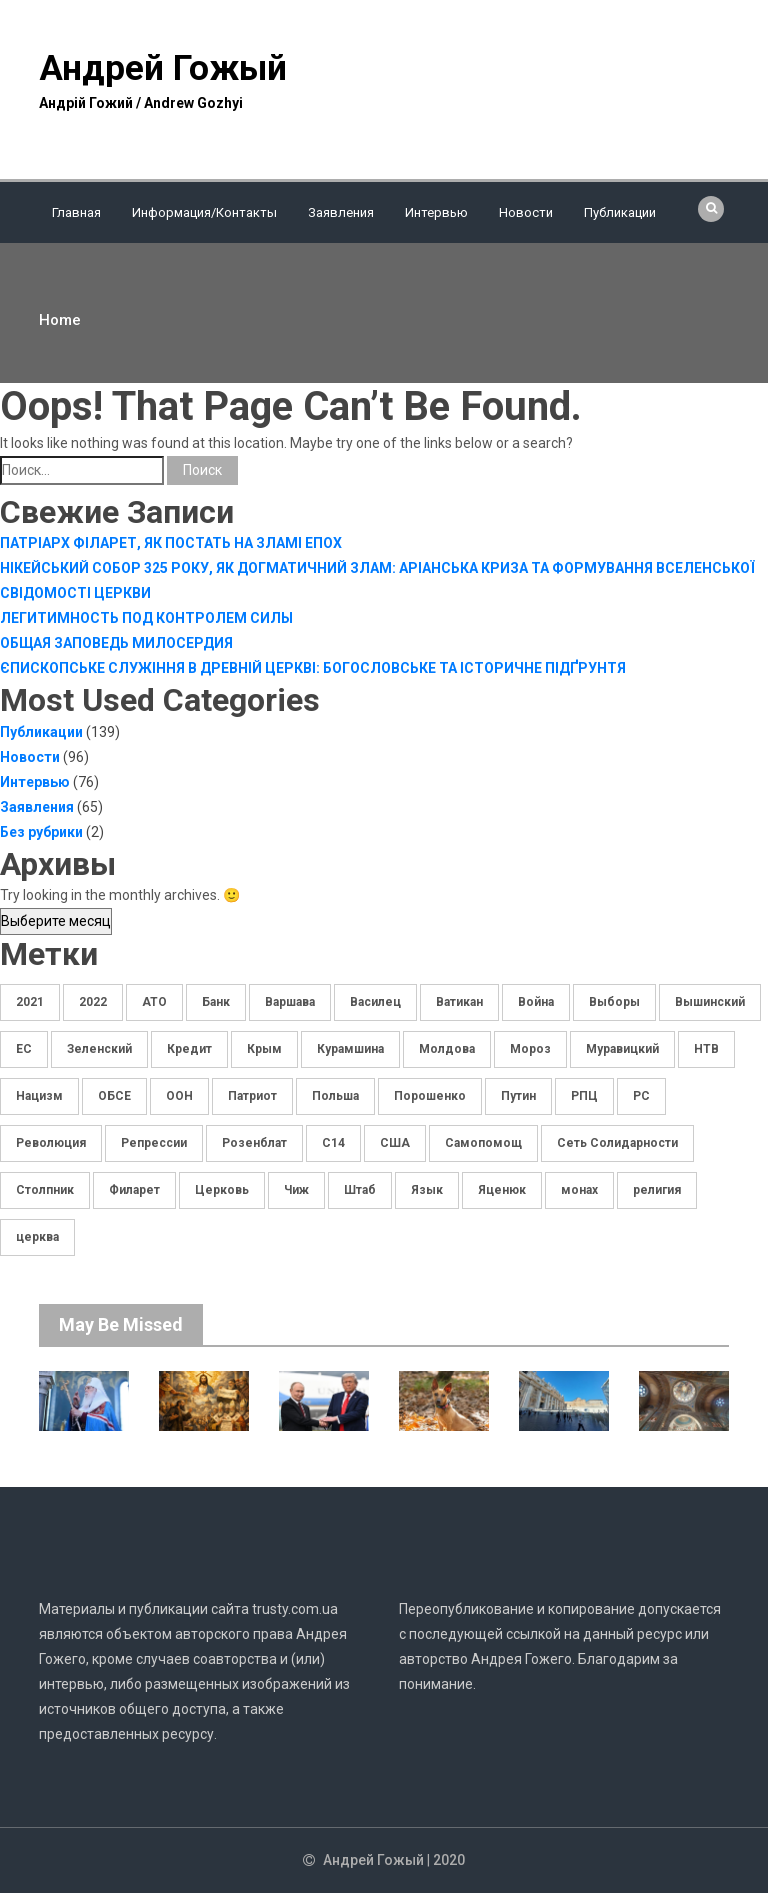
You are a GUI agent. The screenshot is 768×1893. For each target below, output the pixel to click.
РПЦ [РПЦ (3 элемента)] (584, 1096)
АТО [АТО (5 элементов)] (154, 1002)
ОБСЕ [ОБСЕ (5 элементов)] (114, 1096)
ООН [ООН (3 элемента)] (179, 1096)
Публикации (620, 212)
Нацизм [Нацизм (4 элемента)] (39, 1096)
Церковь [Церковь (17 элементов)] (222, 1190)
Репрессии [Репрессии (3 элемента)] (154, 1143)
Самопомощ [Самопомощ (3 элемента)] (483, 1143)
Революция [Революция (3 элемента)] (51, 1143)
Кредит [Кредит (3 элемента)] (189, 1049)
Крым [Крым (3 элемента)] (264, 1049)
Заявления (341, 212)
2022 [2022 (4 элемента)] (93, 1002)
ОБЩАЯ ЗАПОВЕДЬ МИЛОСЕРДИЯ (116, 643)
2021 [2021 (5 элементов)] (30, 1002)
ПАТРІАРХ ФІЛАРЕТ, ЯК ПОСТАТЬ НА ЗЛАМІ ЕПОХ (171, 543)
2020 (449, 1860)
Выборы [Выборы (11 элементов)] (614, 1002)
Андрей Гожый (163, 68)
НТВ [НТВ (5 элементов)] (706, 1049)
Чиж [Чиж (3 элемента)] (296, 1190)
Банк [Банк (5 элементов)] (216, 1002)
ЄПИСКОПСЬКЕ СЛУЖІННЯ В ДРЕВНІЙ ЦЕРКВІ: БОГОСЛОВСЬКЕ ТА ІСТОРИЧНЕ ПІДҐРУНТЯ (313, 668)
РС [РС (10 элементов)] (641, 1096)
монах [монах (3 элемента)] (579, 1190)
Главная (76, 212)
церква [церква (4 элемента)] (37, 1237)
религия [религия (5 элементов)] (657, 1190)
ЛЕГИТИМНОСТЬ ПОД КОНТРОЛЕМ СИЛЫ (146, 618)
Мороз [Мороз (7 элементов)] (530, 1049)
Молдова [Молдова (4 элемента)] (447, 1049)
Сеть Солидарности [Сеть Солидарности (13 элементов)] (617, 1143)
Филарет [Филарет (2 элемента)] (134, 1190)
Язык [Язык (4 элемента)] (427, 1190)
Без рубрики (41, 832)
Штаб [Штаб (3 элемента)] (360, 1190)
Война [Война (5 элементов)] (536, 1002)
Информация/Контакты (204, 212)
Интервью (436, 212)
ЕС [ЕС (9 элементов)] (24, 1049)
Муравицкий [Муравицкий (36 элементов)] (622, 1049)
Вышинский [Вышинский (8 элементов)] (710, 1002)
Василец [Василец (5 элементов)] (375, 1002)
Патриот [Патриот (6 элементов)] (252, 1096)
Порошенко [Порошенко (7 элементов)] (430, 1096)
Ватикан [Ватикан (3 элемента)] (459, 1002)
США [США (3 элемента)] (395, 1143)
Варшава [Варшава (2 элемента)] (290, 1002)
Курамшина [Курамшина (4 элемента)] (350, 1049)
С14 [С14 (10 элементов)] (333, 1143)
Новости (526, 212)
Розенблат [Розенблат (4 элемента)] (254, 1143)
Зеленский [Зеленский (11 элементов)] (99, 1049)
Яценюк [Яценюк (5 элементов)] (502, 1190)
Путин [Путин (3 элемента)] (518, 1096)
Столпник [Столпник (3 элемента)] (45, 1190)
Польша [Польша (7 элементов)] (335, 1096)
